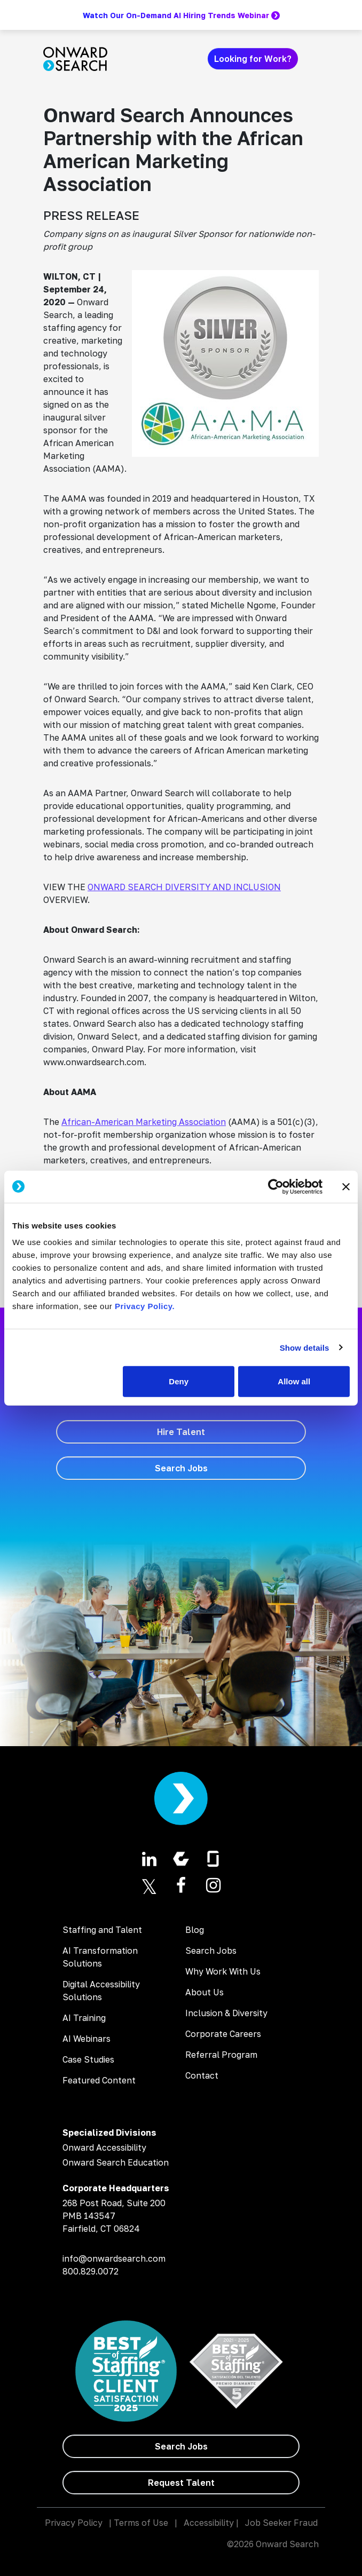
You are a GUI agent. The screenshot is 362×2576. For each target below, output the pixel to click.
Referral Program (221, 2054)
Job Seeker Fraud (281, 2522)
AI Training (84, 2017)
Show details (304, 1347)
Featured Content (99, 2080)
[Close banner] (346, 1186)
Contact (201, 2075)
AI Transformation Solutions (100, 1957)
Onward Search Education (115, 2162)
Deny (178, 1381)
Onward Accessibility (104, 2147)
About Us (204, 1992)
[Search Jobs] (181, 1468)
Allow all (294, 1381)
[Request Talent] (181, 2482)
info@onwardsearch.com (114, 2258)
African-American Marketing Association (143, 1121)
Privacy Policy (74, 2522)
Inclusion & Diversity (226, 2013)
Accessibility (209, 2522)
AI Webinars (86, 2038)
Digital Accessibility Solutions (101, 1990)
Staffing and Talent (102, 1929)
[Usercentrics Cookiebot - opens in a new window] (275, 1186)
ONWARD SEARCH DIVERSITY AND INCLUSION (184, 887)
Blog (194, 1929)
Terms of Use (141, 2522)
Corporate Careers (223, 2033)
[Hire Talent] (181, 1432)
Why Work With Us (223, 1971)
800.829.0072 (90, 2271)
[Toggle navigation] (312, 58)
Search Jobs (211, 1950)
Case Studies (88, 2059)
